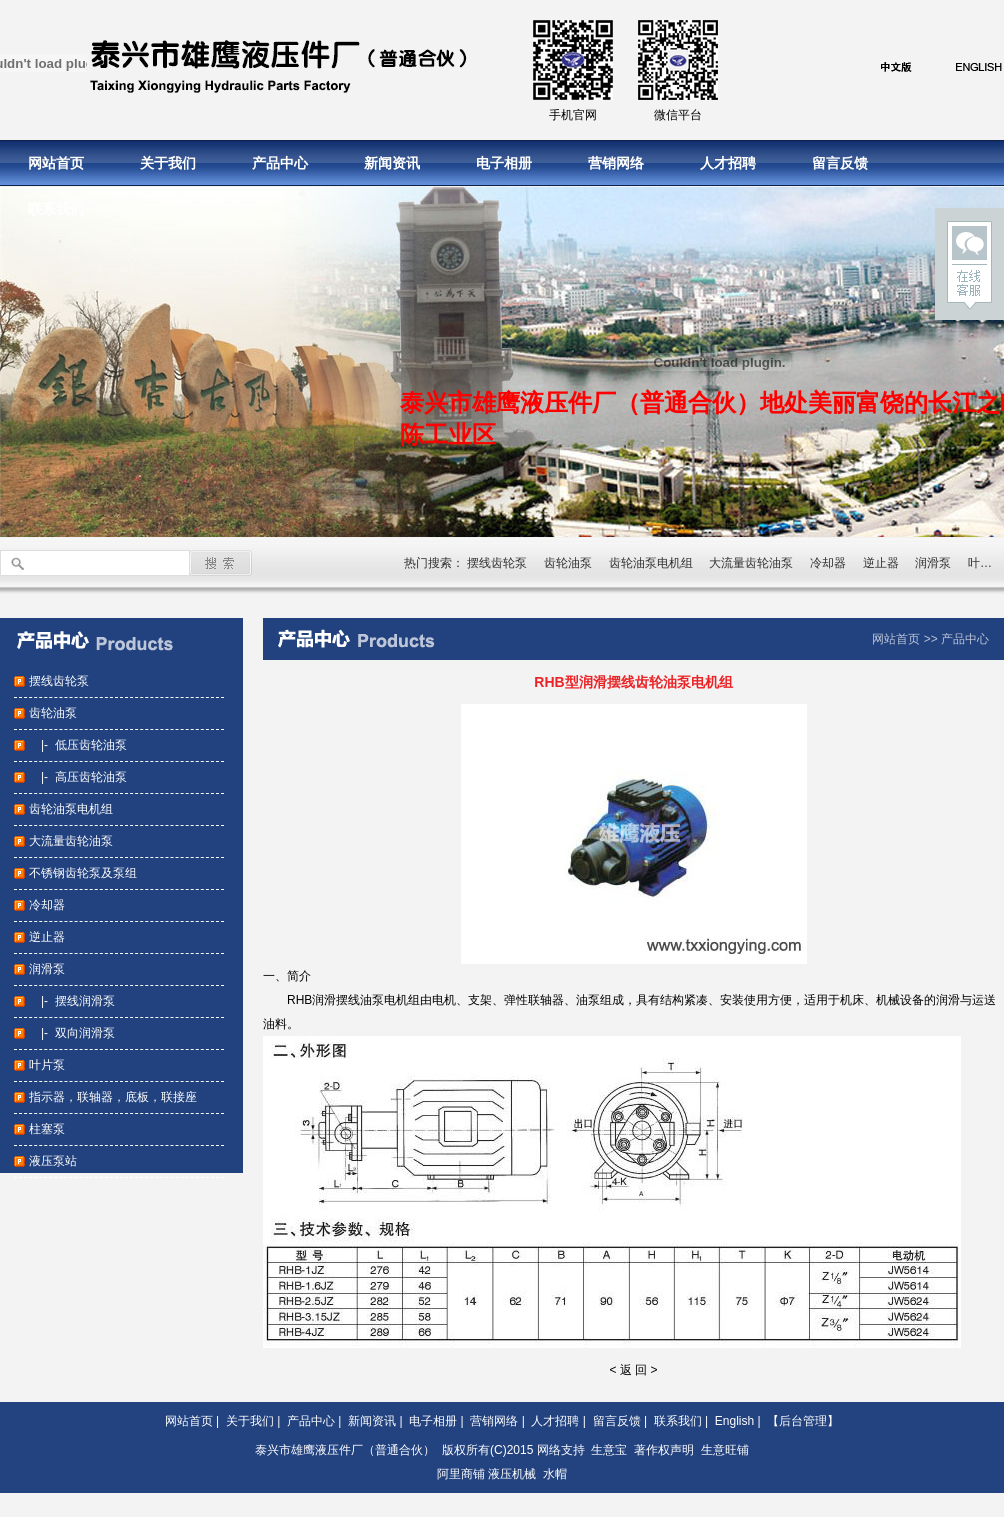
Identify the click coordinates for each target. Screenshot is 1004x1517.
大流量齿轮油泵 (751, 563)
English (734, 1421)
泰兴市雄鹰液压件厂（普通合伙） (345, 1450)
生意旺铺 (725, 1450)
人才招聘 (728, 163)
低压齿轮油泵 (91, 745)
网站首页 (56, 163)
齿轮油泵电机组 (651, 563)
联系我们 (56, 209)
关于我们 (168, 163)
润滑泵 (933, 563)
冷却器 (828, 563)
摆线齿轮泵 (497, 563)
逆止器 (881, 563)
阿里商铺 (461, 1474)
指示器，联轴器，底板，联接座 (113, 1097)
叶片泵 (47, 1065)
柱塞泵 (47, 1129)
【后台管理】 (803, 1421)
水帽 (555, 1474)
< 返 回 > (633, 1370)
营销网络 (616, 163)
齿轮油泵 (568, 563)
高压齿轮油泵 (91, 777)
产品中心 (280, 163)
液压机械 (512, 1474)
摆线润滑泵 (85, 1001)
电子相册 (504, 163)
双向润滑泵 (85, 1033)
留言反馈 (840, 163)
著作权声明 (664, 1450)
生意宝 (609, 1450)
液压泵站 (53, 1161)
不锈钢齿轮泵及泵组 (83, 873)
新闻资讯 (392, 163)
